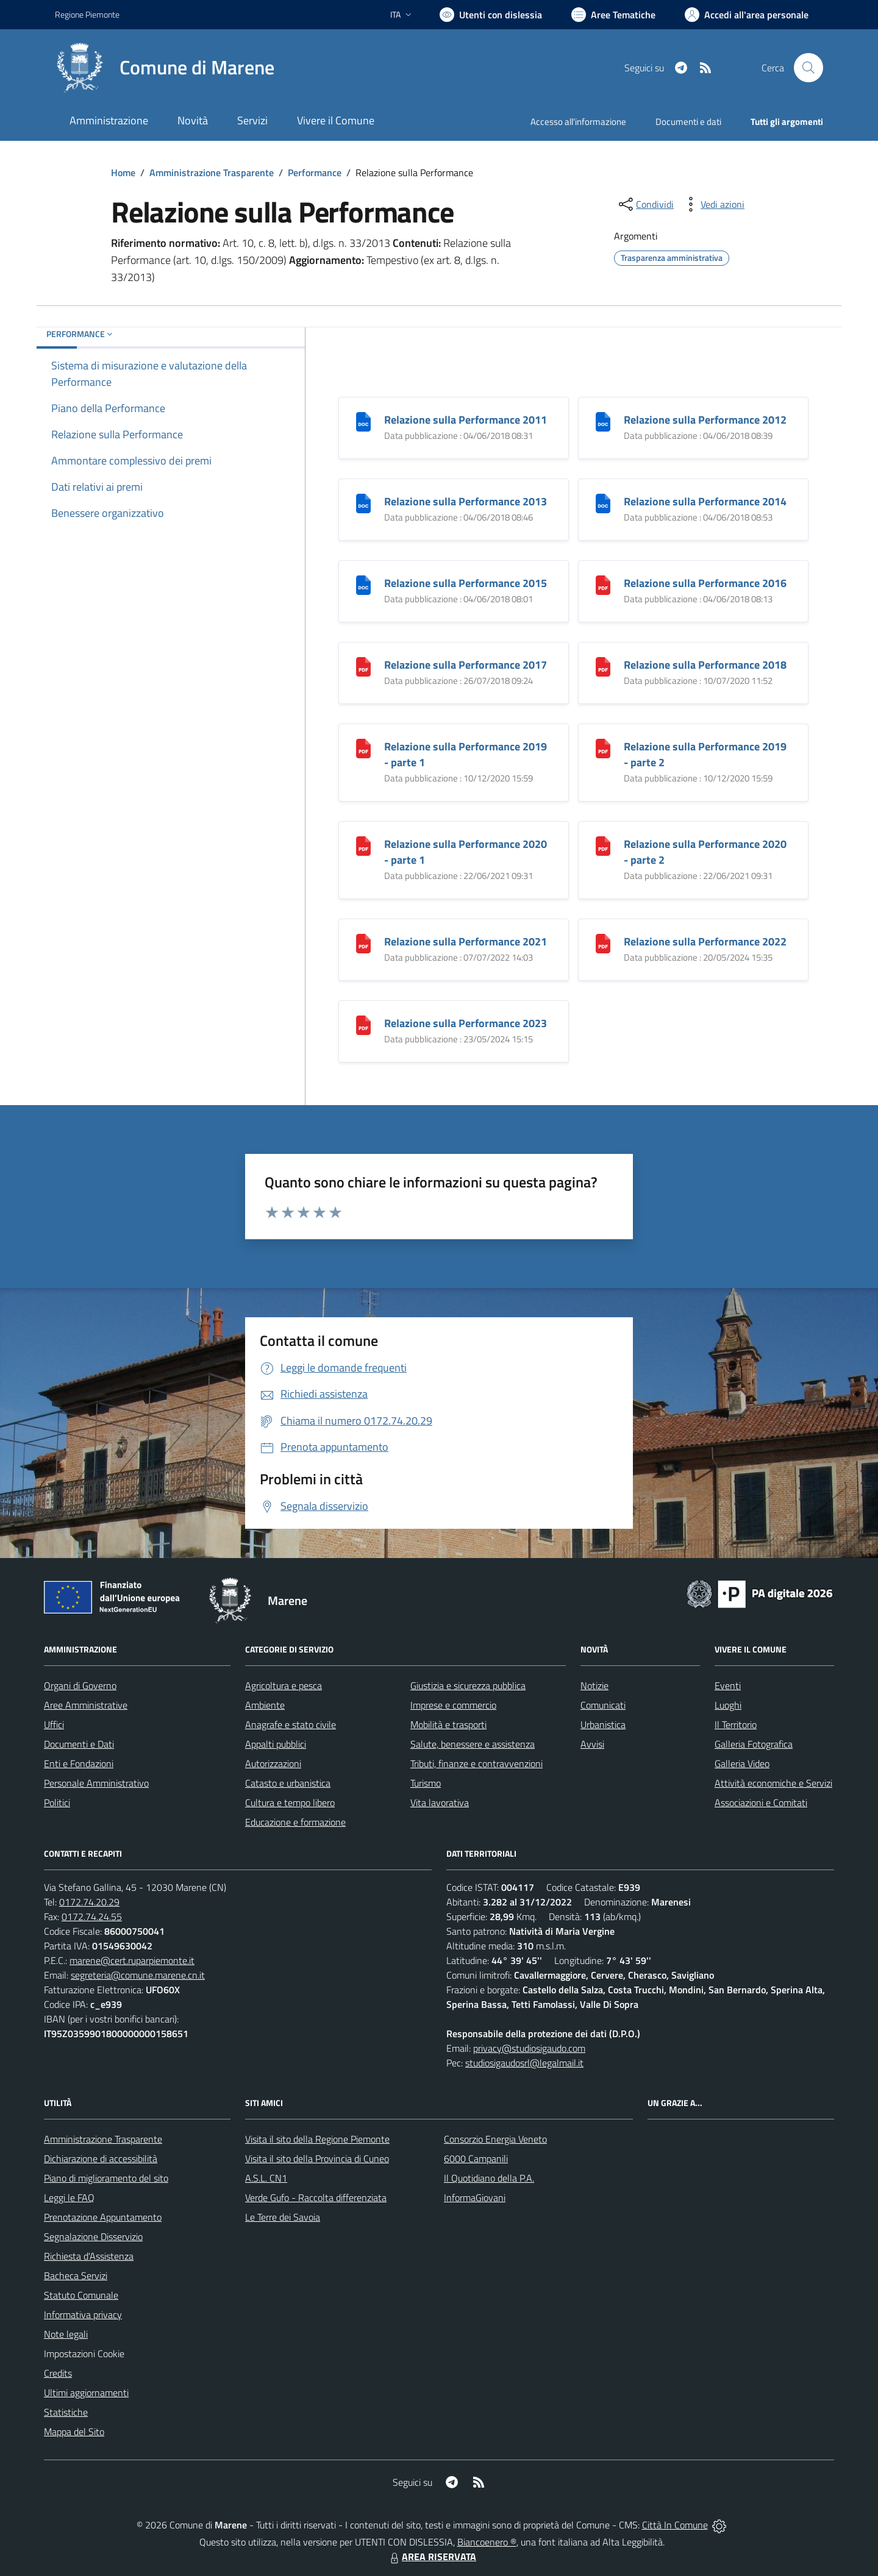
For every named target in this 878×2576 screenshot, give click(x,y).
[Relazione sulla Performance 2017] (363, 665)
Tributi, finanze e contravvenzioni (476, 1763)
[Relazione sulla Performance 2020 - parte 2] (603, 844)
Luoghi (728, 1705)
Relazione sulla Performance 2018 (705, 664)
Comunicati (603, 1705)
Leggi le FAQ (69, 2197)
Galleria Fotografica (754, 1744)
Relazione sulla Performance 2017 (465, 664)
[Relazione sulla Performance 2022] (603, 942)
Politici (57, 1802)
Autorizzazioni (273, 1763)
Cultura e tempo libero (290, 1802)
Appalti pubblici (275, 1744)
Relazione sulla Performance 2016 (705, 583)
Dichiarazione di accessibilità (100, 2158)
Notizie (594, 1685)
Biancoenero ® (486, 2542)
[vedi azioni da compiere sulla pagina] (713, 204)
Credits (58, 2373)
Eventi (728, 1685)
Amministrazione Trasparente (211, 172)
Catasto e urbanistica (287, 1783)
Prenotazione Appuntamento (103, 2217)
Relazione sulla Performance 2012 (705, 419)
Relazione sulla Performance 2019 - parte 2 (705, 754)
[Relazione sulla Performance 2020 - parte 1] (363, 844)
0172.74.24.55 (92, 1916)
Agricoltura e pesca (283, 1685)
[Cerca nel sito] (808, 67)
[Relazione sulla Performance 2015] (363, 583)
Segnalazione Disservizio (93, 2236)
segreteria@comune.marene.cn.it (138, 1975)
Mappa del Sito (74, 2431)
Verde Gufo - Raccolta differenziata (316, 2197)
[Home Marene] (164, 68)
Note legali (66, 2334)
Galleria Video (742, 1763)
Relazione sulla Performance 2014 (705, 501)
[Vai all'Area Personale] (746, 14)
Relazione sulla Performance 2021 (465, 941)
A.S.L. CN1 (266, 2178)
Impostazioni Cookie (84, 2353)
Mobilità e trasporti (448, 1724)
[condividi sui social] (645, 204)
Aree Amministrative (85, 1705)
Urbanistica (603, 1724)
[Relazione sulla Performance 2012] (603, 420)
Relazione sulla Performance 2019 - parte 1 (465, 754)
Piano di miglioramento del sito (106, 2178)
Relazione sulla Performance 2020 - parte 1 (465, 852)
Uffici (54, 1724)
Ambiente (265, 1705)
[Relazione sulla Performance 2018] (603, 665)
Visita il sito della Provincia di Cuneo (317, 2158)
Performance (314, 172)
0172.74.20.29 (89, 1902)
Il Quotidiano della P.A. (489, 2178)
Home (123, 172)
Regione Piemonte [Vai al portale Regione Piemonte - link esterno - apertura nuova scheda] (87, 14)
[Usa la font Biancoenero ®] (491, 14)
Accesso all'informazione (578, 122)
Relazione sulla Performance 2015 (465, 583)
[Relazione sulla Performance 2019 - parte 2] (603, 747)
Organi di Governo (80, 1685)
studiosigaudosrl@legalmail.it (524, 2062)
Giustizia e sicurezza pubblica (468, 1685)
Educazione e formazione (295, 1822)
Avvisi (592, 1744)
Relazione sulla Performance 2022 (705, 941)
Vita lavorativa (439, 1802)
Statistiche (66, 2412)
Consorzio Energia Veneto (495, 2139)
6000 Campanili (476, 2158)
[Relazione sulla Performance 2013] (363, 502)
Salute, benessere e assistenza (472, 1744)
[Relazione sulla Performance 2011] (363, 420)
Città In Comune (675, 2524)
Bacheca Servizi (75, 2275)
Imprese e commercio (453, 1705)
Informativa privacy (83, 2314)
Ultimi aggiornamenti (86, 2392)
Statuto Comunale (81, 2295)
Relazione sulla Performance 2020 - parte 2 (705, 852)
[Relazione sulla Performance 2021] (363, 942)
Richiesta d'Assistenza (89, 2256)
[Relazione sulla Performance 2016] (603, 583)
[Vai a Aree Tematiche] (613, 14)
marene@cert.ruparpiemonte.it (132, 1960)
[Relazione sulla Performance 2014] (603, 502)
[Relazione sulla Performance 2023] (363, 1024)
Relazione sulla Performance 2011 (465, 419)
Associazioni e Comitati (761, 1802)
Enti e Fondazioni (78, 1763)
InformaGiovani (474, 2197)
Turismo (425, 1783)
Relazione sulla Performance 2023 (465, 1023)
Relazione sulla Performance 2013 (465, 501)
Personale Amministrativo (96, 1783)
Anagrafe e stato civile (290, 1724)
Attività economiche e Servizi (773, 1783)
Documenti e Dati (79, 1744)
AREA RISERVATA (431, 2556)
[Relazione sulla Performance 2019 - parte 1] (363, 747)
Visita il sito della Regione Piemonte (317, 2139)
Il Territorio (736, 1724)
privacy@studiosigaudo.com (529, 2048)
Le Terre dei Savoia (282, 2217)
